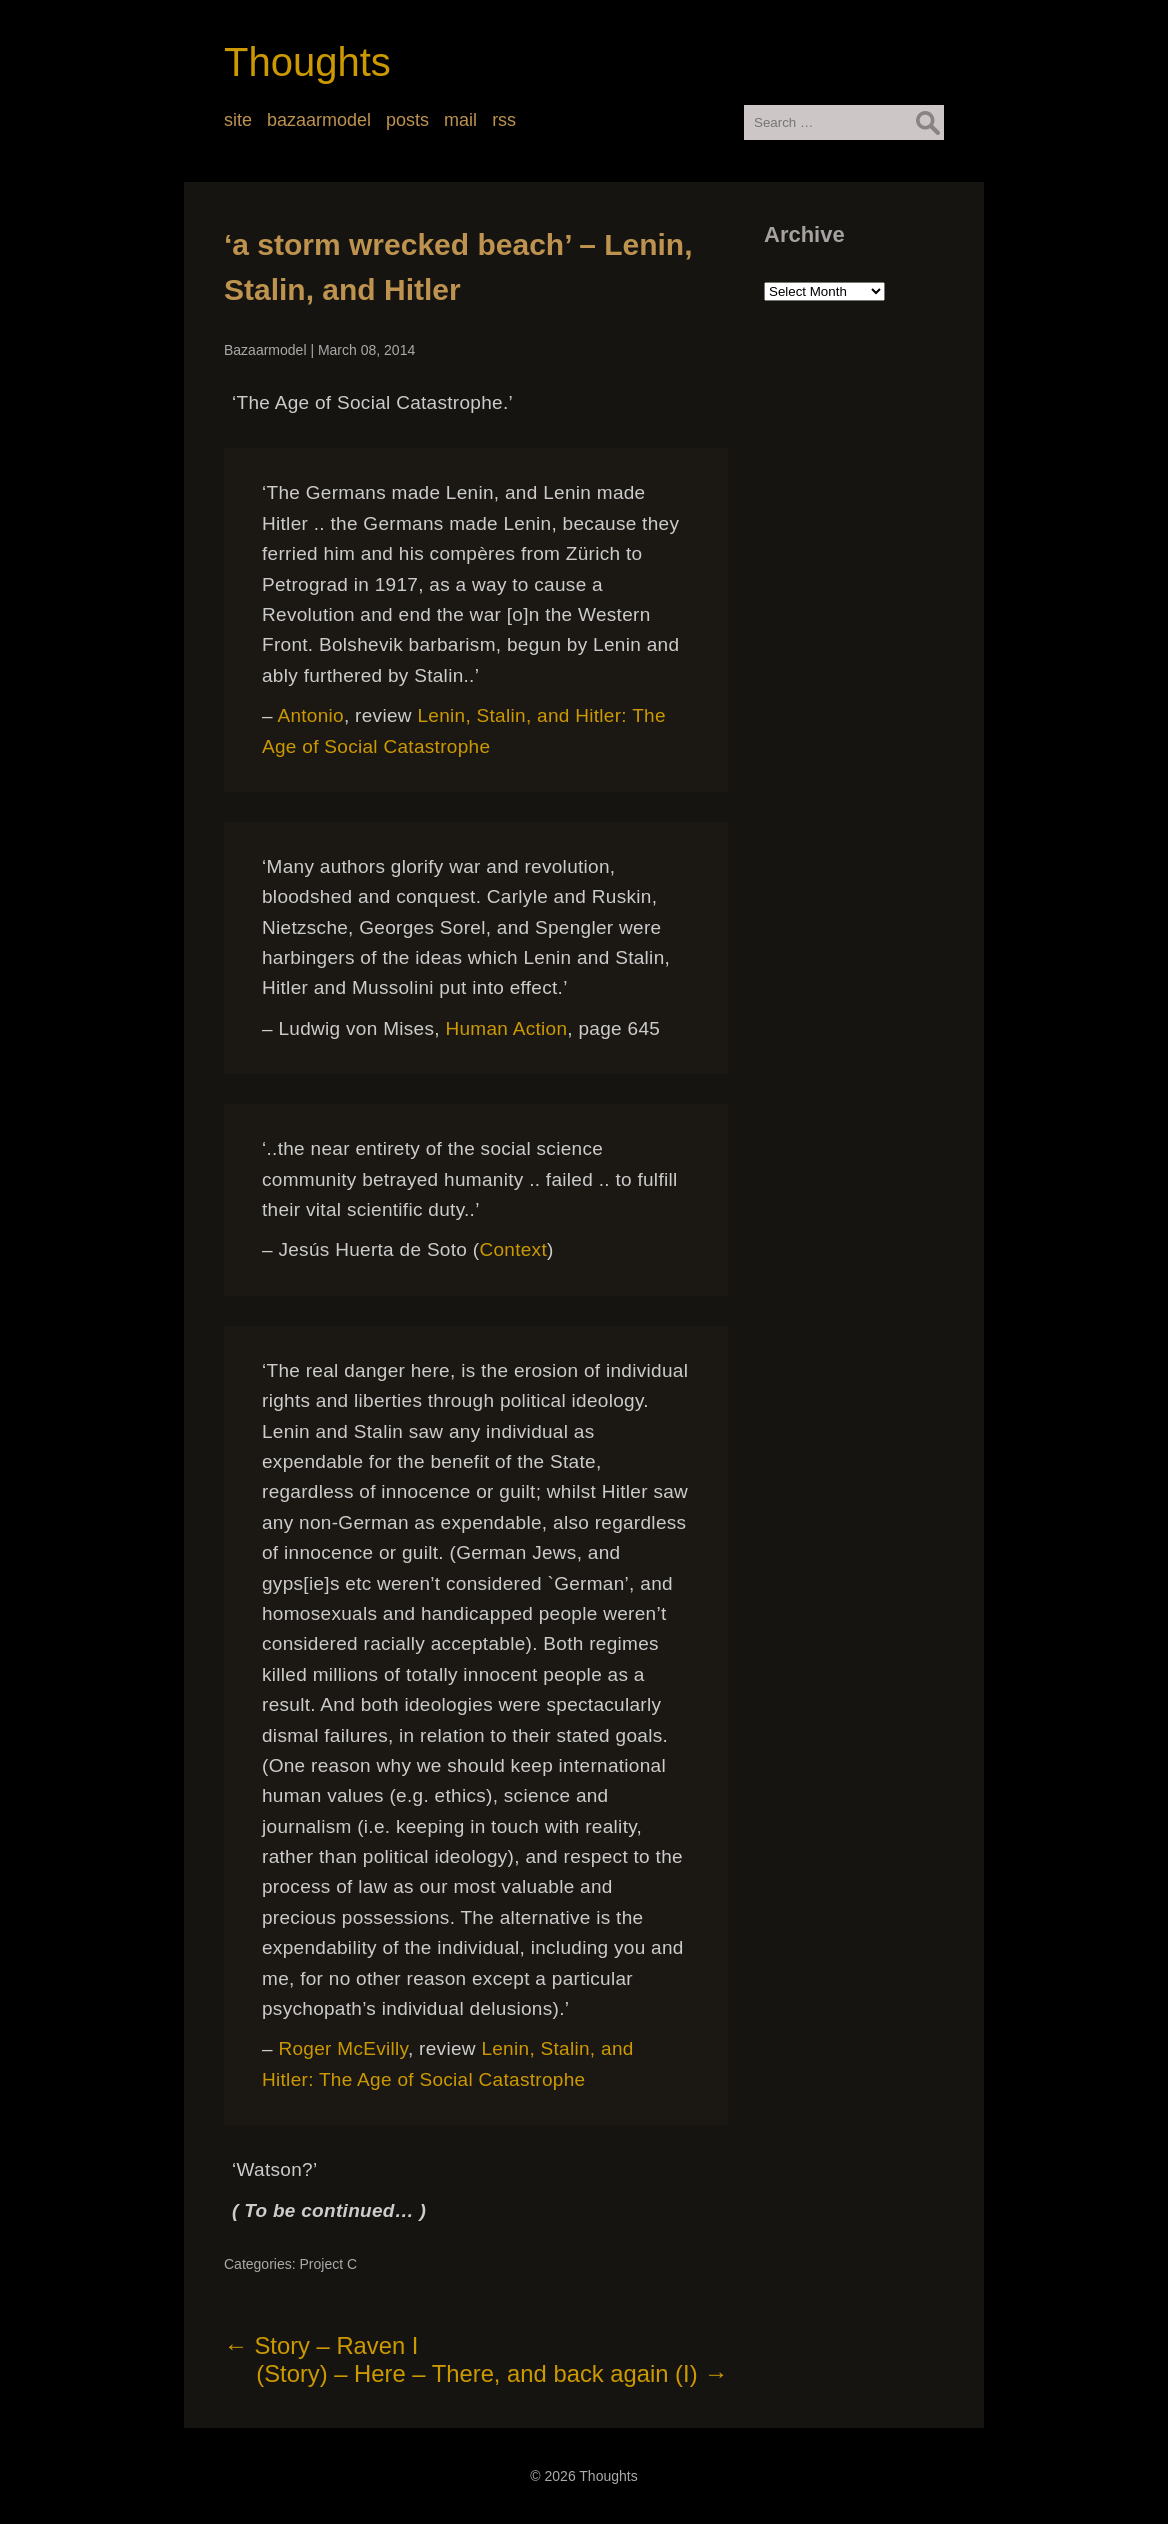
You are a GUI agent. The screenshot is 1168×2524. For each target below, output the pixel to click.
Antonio (310, 715)
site (238, 120)
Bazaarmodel (265, 350)
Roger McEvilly (342, 2048)
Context (513, 1249)
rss (504, 120)
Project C (328, 2264)
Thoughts (307, 62)
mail (460, 120)
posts (407, 120)
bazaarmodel (319, 120)
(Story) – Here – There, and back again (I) (492, 2373)
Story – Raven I (321, 2345)
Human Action (506, 1028)
